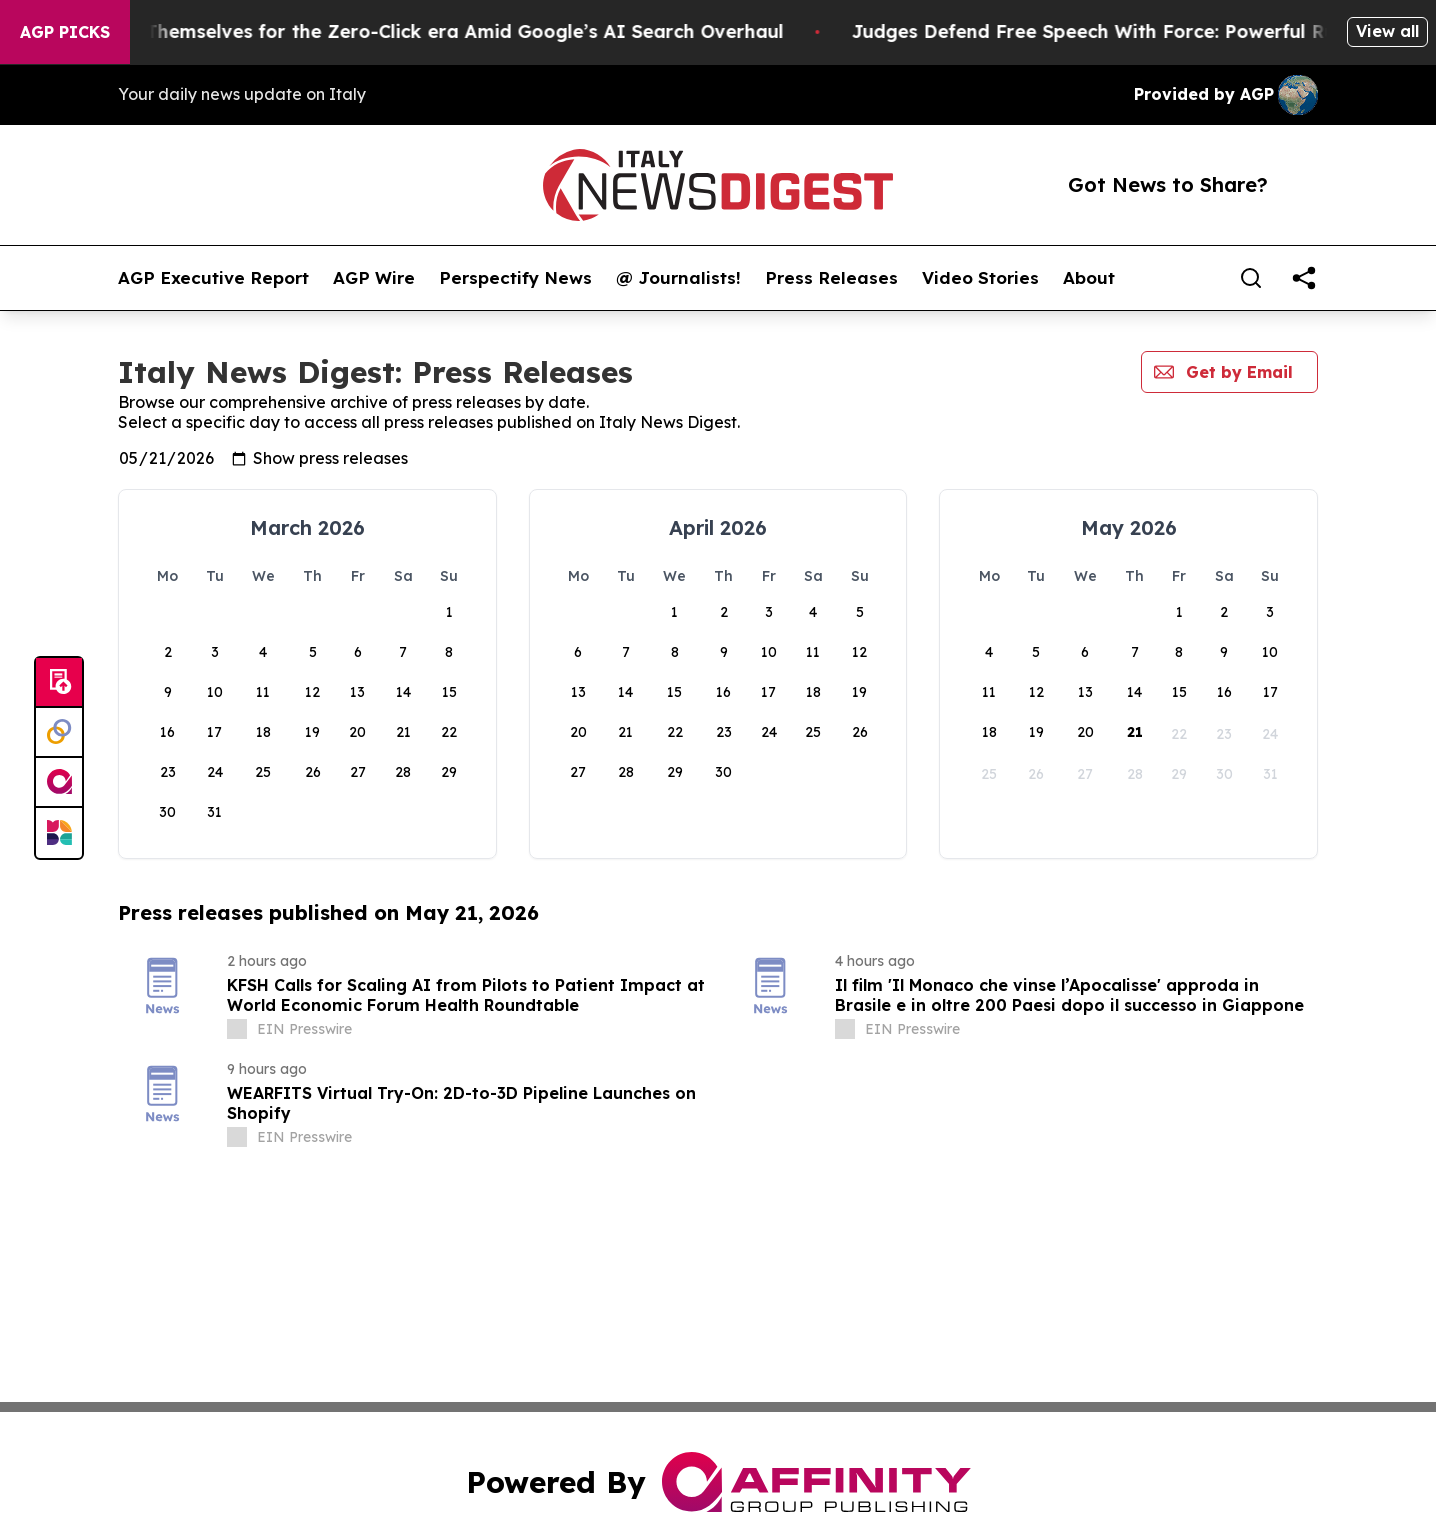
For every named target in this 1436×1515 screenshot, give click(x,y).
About (1089, 278)
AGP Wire (374, 278)
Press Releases (831, 278)
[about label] (237, 1029)
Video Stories (980, 278)
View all (1387, 31)
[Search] (1251, 278)
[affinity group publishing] (59, 783)
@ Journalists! (678, 278)
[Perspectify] (59, 733)
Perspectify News (515, 278)
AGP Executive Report (213, 278)
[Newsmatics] (59, 833)
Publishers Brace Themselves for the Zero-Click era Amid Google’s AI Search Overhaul (427, 31)
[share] (1304, 278)
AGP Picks (65, 32)
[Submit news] (59, 683)
